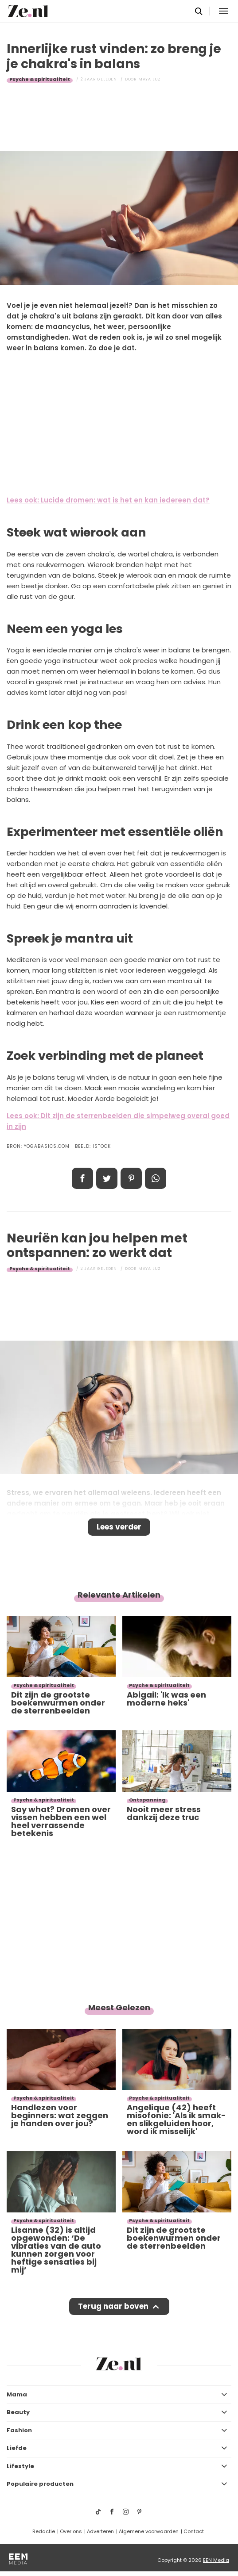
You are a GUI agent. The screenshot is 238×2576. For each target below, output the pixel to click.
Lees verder (119, 1527)
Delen (82, 1178)
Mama (17, 2394)
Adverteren (100, 2531)
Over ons (71, 2531)
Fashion (19, 2430)
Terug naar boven (113, 2306)
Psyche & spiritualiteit (39, 79)
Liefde (17, 2448)
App (155, 1178)
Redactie (43, 2531)
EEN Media (216, 2560)
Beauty (18, 2412)
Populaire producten (40, 2484)
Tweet (106, 1178)
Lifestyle (20, 2466)
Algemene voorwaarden (149, 2531)
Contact (193, 2531)
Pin (131, 1178)
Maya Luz (149, 79)
